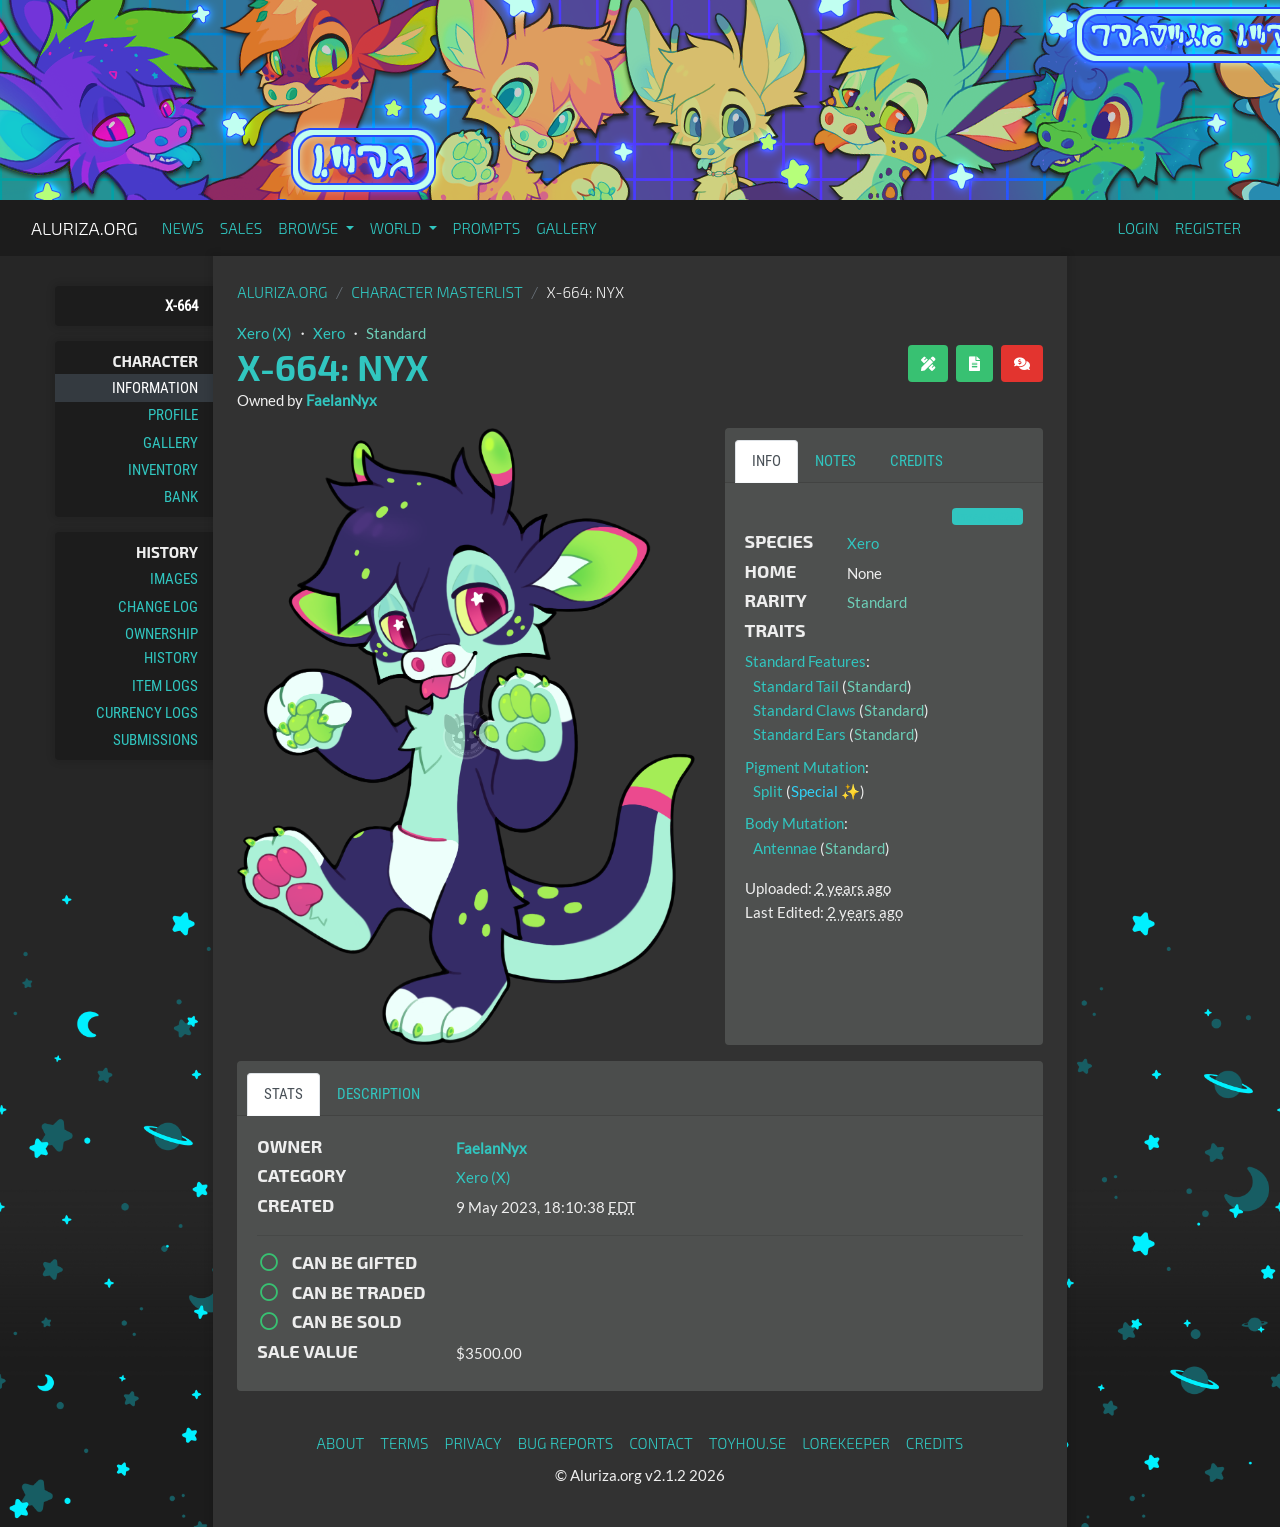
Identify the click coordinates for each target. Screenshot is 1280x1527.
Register (1208, 228)
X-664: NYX (332, 366)
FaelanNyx (341, 400)
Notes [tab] (835, 461)
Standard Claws (804, 710)
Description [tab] (378, 1094)
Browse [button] (309, 228)
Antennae (785, 848)
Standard (396, 333)
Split (768, 791)
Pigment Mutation (805, 767)
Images (174, 579)
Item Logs (165, 686)
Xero (329, 333)
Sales (241, 228)
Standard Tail (796, 686)
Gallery (566, 228)
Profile (173, 415)
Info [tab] (766, 461)
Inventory (163, 470)
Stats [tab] (283, 1094)
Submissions (155, 740)
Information (155, 388)
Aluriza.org (84, 228)
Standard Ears (799, 734)
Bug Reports (566, 1443)
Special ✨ (825, 791)
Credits (935, 1443)
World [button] (397, 228)
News (183, 228)
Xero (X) (264, 333)
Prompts (487, 228)
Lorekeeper (846, 1443)
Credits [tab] (916, 461)
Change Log (158, 607)
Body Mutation (794, 823)
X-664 (181, 306)
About (341, 1443)
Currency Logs (147, 713)
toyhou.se (747, 1443)
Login (1138, 228)
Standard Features (805, 661)
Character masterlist (437, 292)
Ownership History (161, 646)
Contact (661, 1443)
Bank (181, 497)
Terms (404, 1443)
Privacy (473, 1443)
